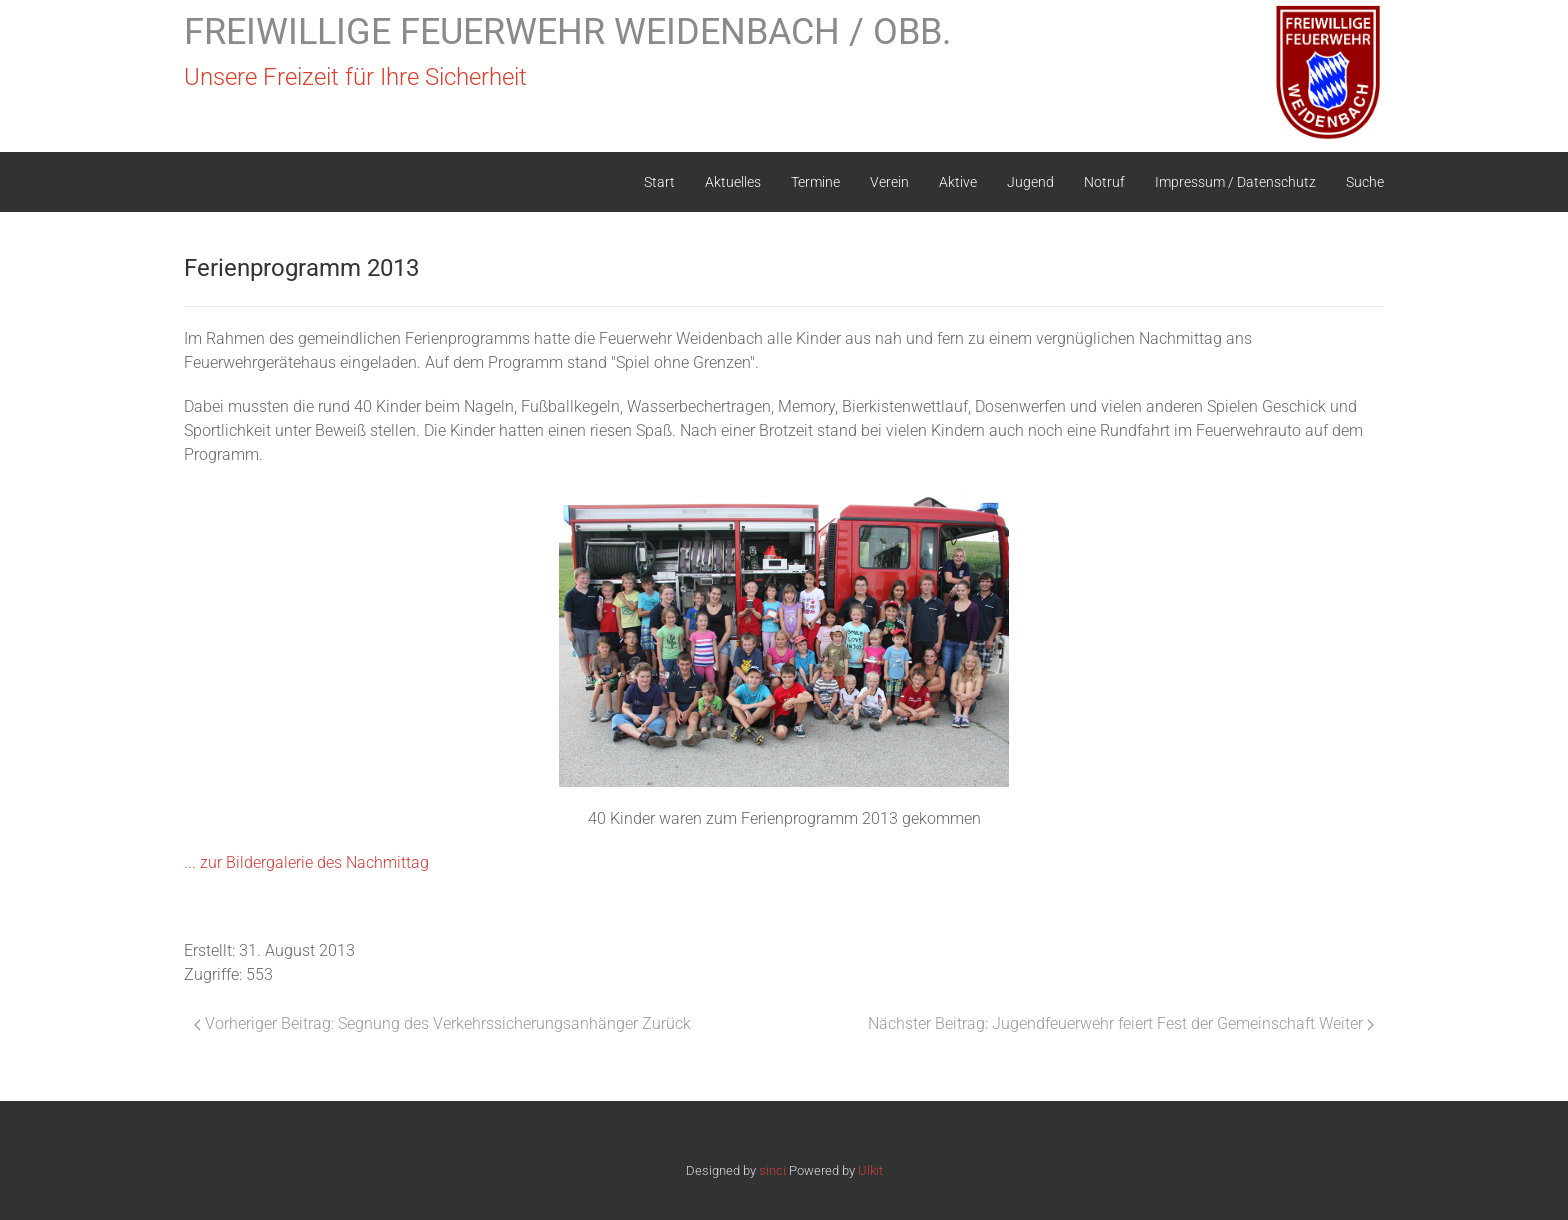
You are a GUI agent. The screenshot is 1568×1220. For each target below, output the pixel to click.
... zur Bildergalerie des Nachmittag (306, 862)
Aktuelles (733, 182)
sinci (772, 1170)
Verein (889, 182)
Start (659, 182)
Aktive (958, 182)
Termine (815, 182)
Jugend (1030, 182)
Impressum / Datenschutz (1235, 182)
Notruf (1104, 182)
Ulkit (870, 1170)
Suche (1365, 182)
